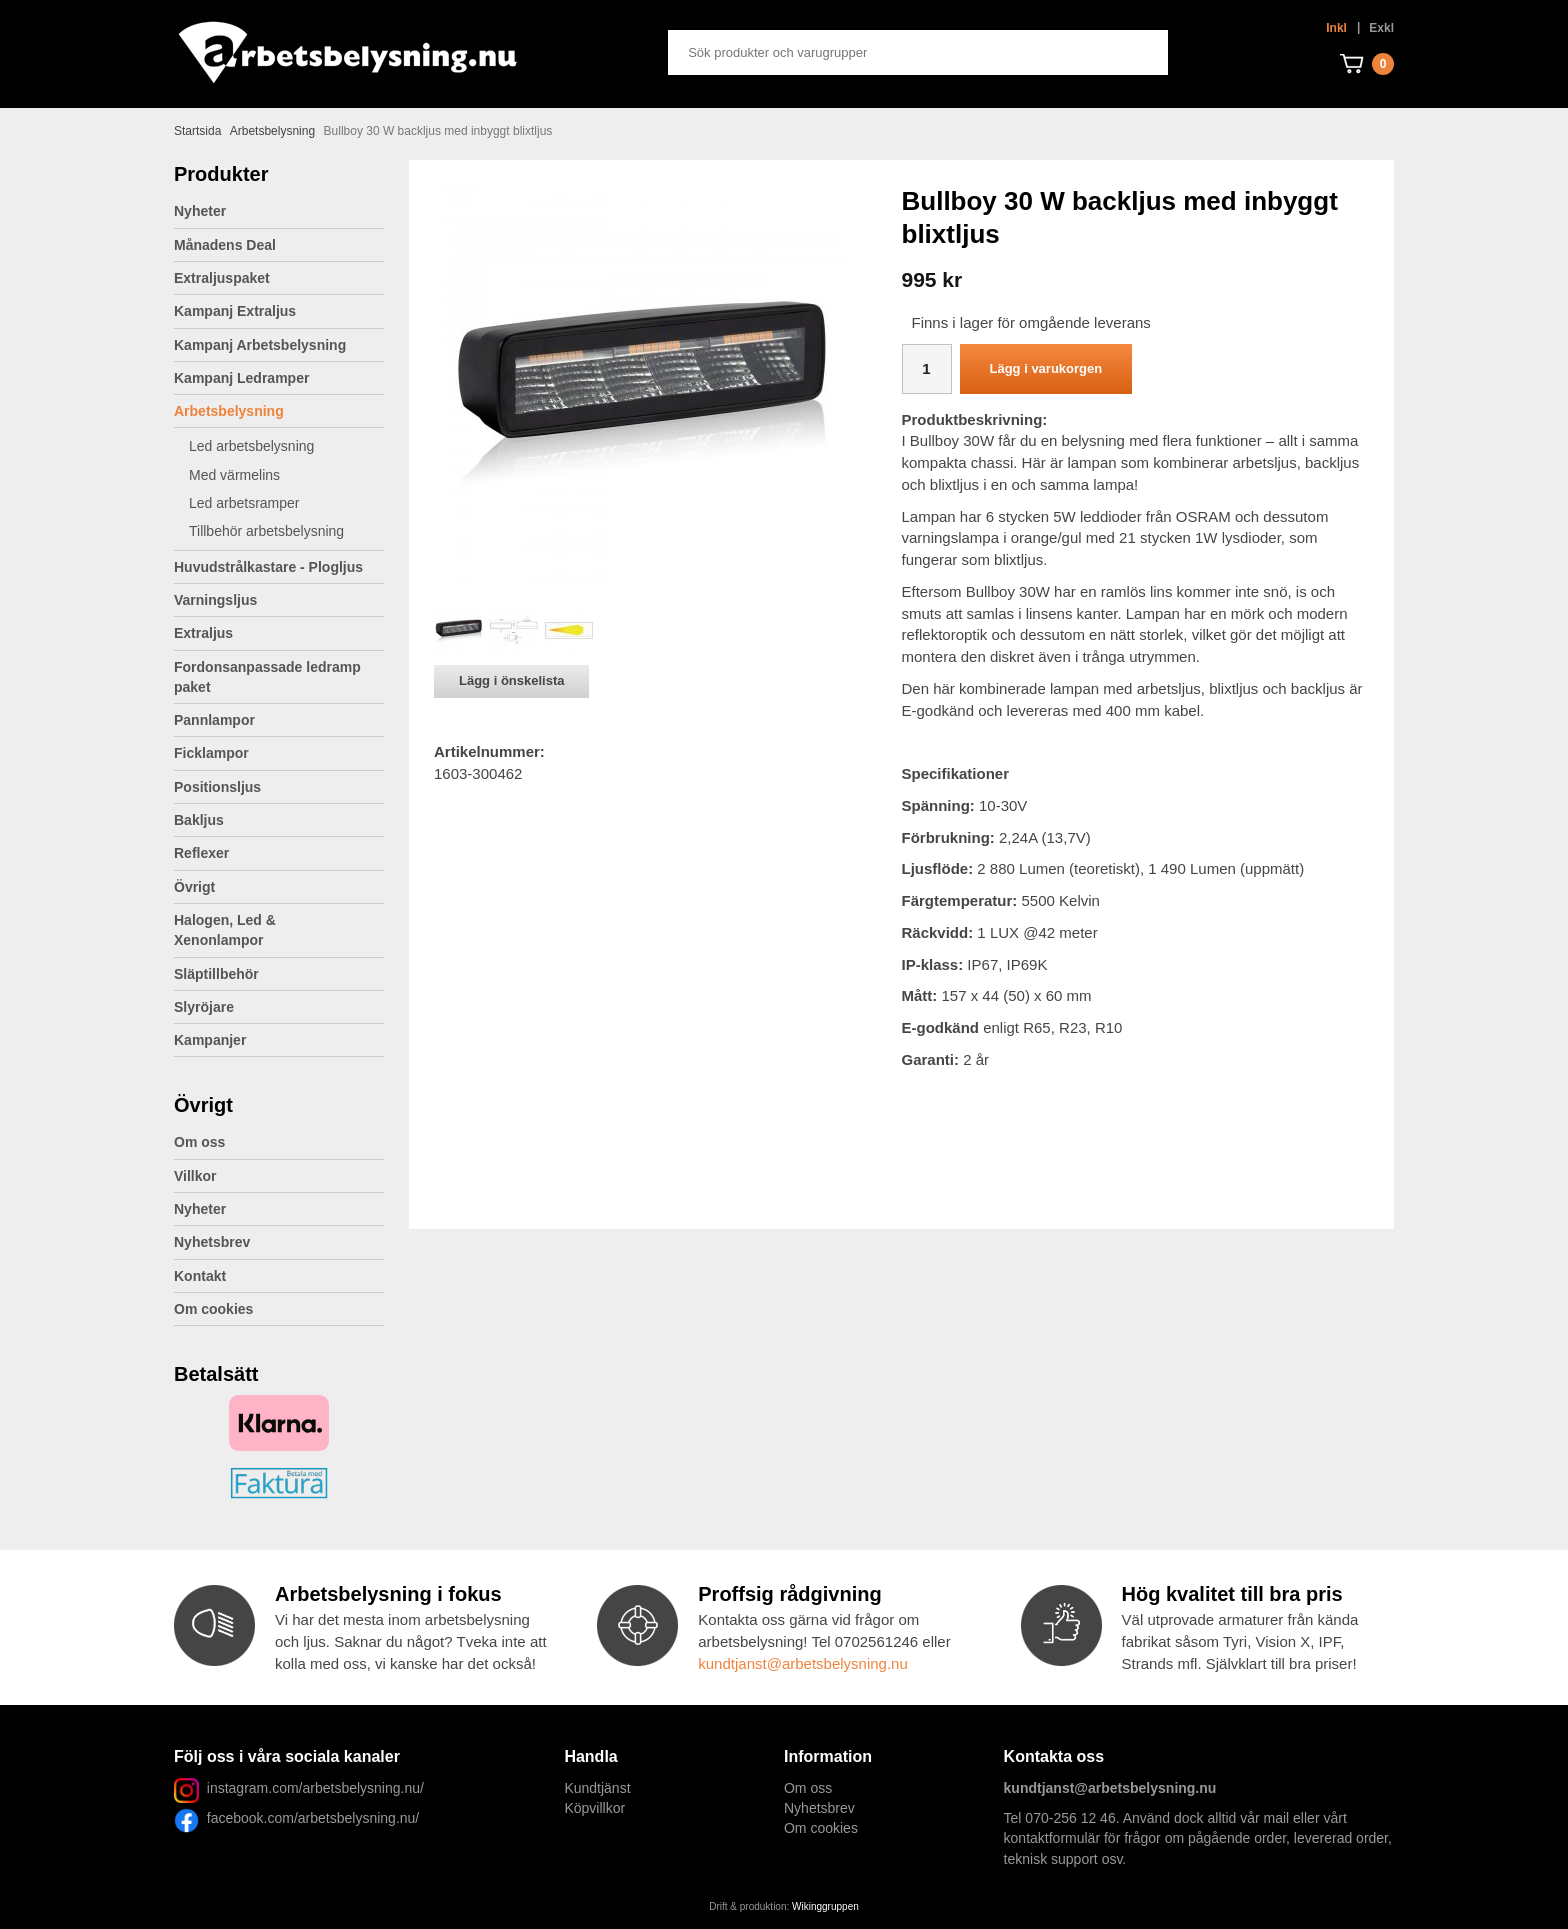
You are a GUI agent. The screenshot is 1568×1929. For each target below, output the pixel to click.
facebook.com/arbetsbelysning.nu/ (309, 1818)
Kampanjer (210, 1040)
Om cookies (213, 1309)
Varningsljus (279, 600)
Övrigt (279, 887)
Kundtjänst (597, 1788)
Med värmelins (234, 475)
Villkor (195, 1176)
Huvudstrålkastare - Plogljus (268, 567)
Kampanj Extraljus (235, 311)
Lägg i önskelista (511, 680)
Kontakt (200, 1276)
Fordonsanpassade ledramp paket (279, 677)
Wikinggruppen (825, 1906)
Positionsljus (217, 787)
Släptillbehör (216, 974)
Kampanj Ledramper (241, 378)
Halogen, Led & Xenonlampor (279, 930)
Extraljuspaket (222, 278)
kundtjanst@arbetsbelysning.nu (803, 1663)
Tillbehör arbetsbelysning (286, 531)
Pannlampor (279, 720)
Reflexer (201, 853)
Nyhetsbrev (212, 1242)
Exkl (1381, 28)
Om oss (199, 1142)
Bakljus (199, 820)
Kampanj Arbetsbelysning (260, 345)
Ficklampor (279, 753)
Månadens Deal (225, 245)
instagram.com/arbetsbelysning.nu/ (315, 1788)
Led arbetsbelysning (286, 446)
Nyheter (200, 211)
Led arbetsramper (286, 503)
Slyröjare (279, 1007)
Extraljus (279, 633)
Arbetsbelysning (279, 411)
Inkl (1336, 28)
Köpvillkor (594, 1808)
